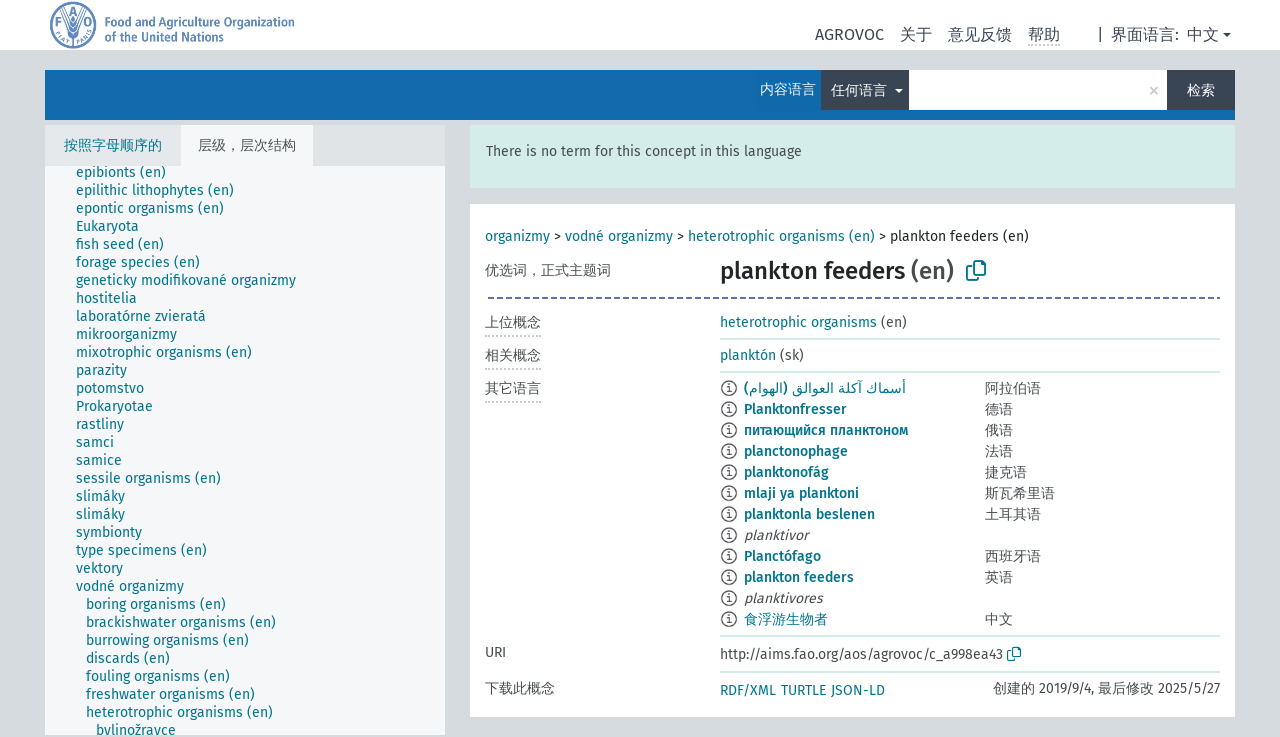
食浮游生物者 (786, 619)
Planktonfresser (795, 409)
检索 (1201, 90)
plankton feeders (799, 577)
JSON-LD (858, 690)
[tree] (245, 450)
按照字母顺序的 (113, 145)
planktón (748, 355)
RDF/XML (748, 690)
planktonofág (786, 472)
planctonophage (796, 451)
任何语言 (861, 90)
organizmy (517, 236)
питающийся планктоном (826, 430)
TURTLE (803, 690)
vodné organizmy (619, 236)
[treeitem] (129, 173)
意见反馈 (980, 34)
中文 (1203, 34)
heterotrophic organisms (798, 322)
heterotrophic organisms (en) (781, 236)
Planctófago (782, 556)
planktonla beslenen (809, 514)
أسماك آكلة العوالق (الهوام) (825, 388)
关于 (916, 34)
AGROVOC (849, 34)
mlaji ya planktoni (801, 493)
